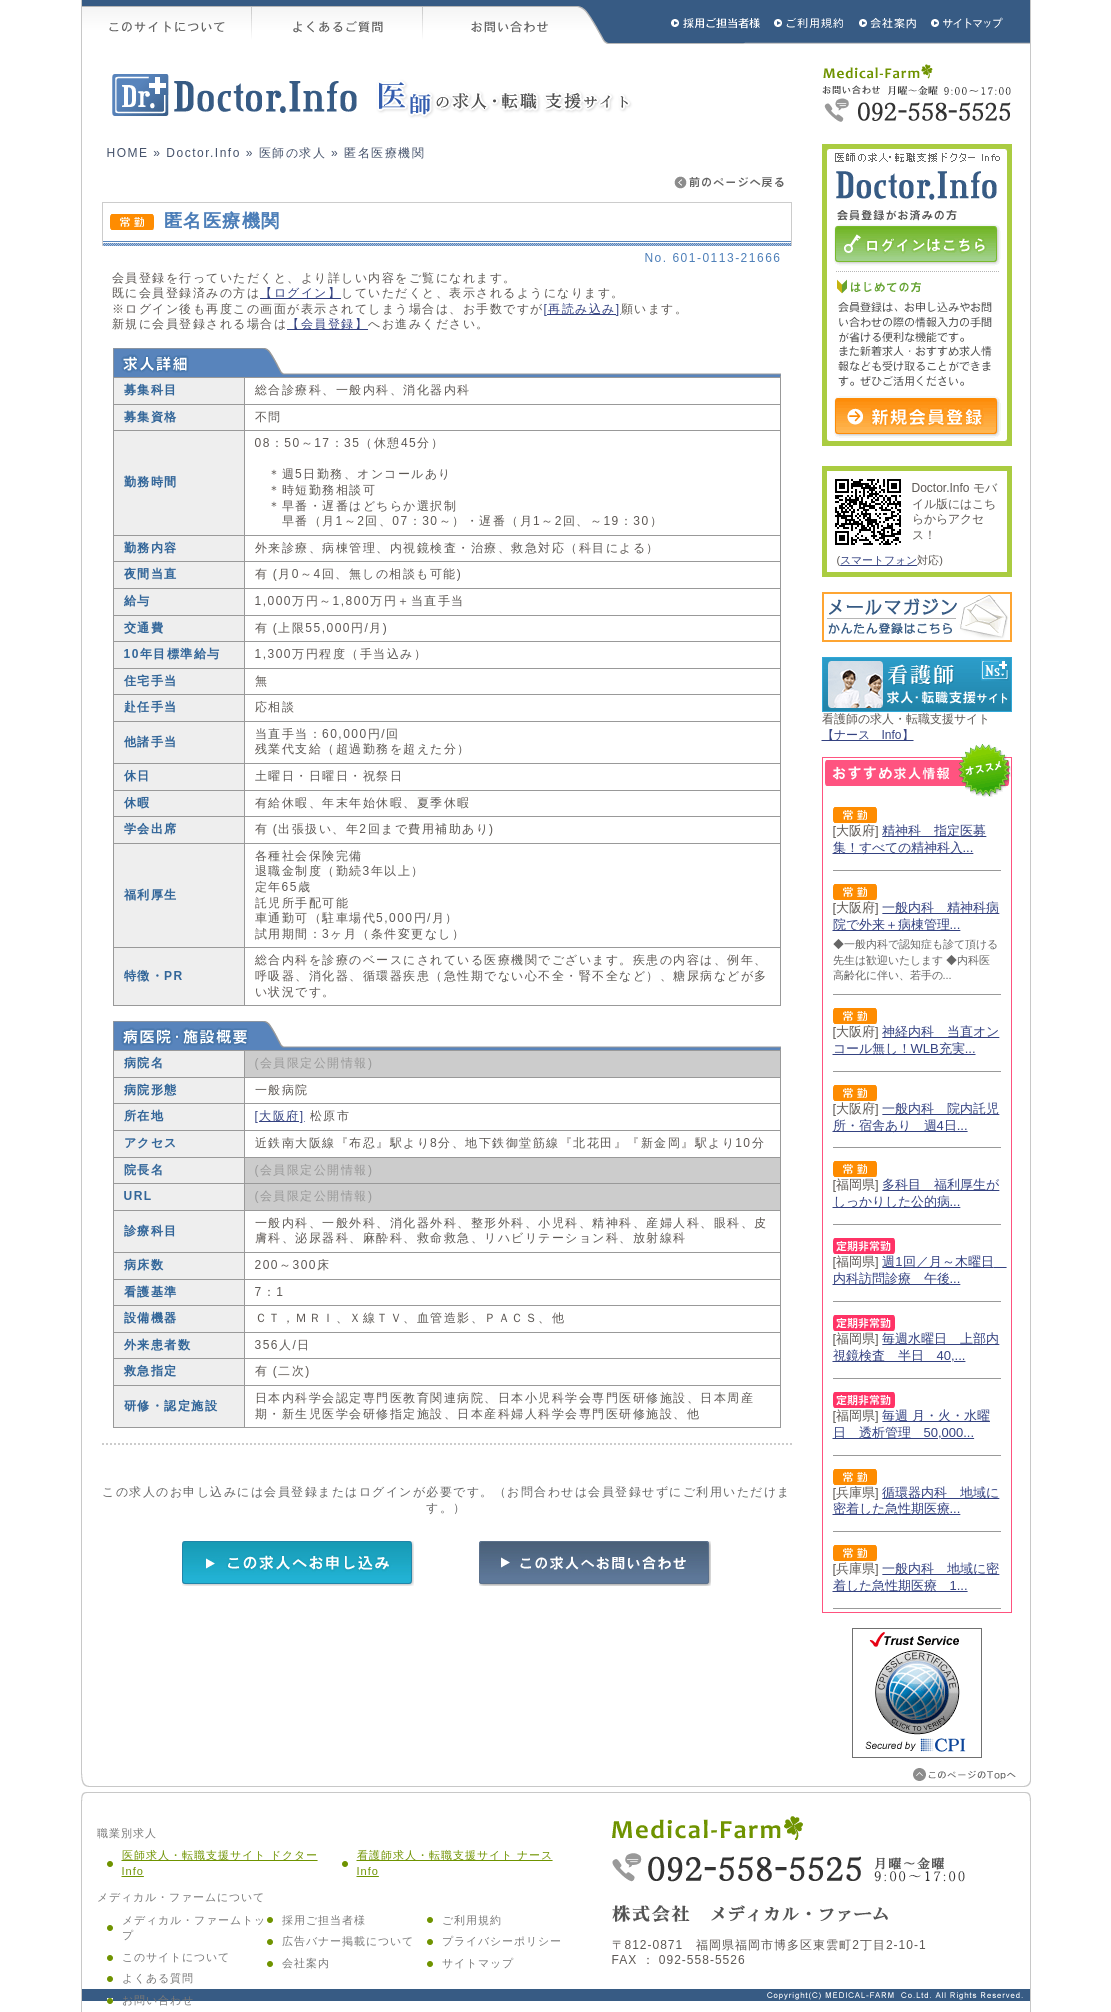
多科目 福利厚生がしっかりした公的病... (916, 1193)
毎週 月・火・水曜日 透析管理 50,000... (911, 1424)
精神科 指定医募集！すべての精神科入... (910, 839)
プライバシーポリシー (502, 1941)
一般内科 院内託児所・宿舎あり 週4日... (916, 1117)
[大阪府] (280, 1116)
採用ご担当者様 (689, 22)
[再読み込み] (582, 309)
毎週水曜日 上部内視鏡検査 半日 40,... (916, 1347)
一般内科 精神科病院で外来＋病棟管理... (916, 916)
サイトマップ (968, 22)
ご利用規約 (811, 22)
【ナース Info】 (868, 735)
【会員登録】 (327, 324)
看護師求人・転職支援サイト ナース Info (455, 1863)
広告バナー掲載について (348, 1941)
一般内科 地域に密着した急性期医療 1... (916, 1577)
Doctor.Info (203, 153)
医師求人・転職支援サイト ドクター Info (220, 1863)
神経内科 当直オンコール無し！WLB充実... (916, 1040)
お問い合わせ (516, 22)
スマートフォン (878, 560)
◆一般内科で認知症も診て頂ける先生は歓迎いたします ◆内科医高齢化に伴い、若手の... (915, 959)
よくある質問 (158, 1978)
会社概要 (888, 22)
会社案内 (306, 1963)
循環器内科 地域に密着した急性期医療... (916, 1501)
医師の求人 (293, 153)
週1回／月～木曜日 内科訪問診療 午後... (920, 1270)
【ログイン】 (300, 293)
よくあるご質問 (337, 22)
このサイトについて (167, 22)
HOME (128, 153)
